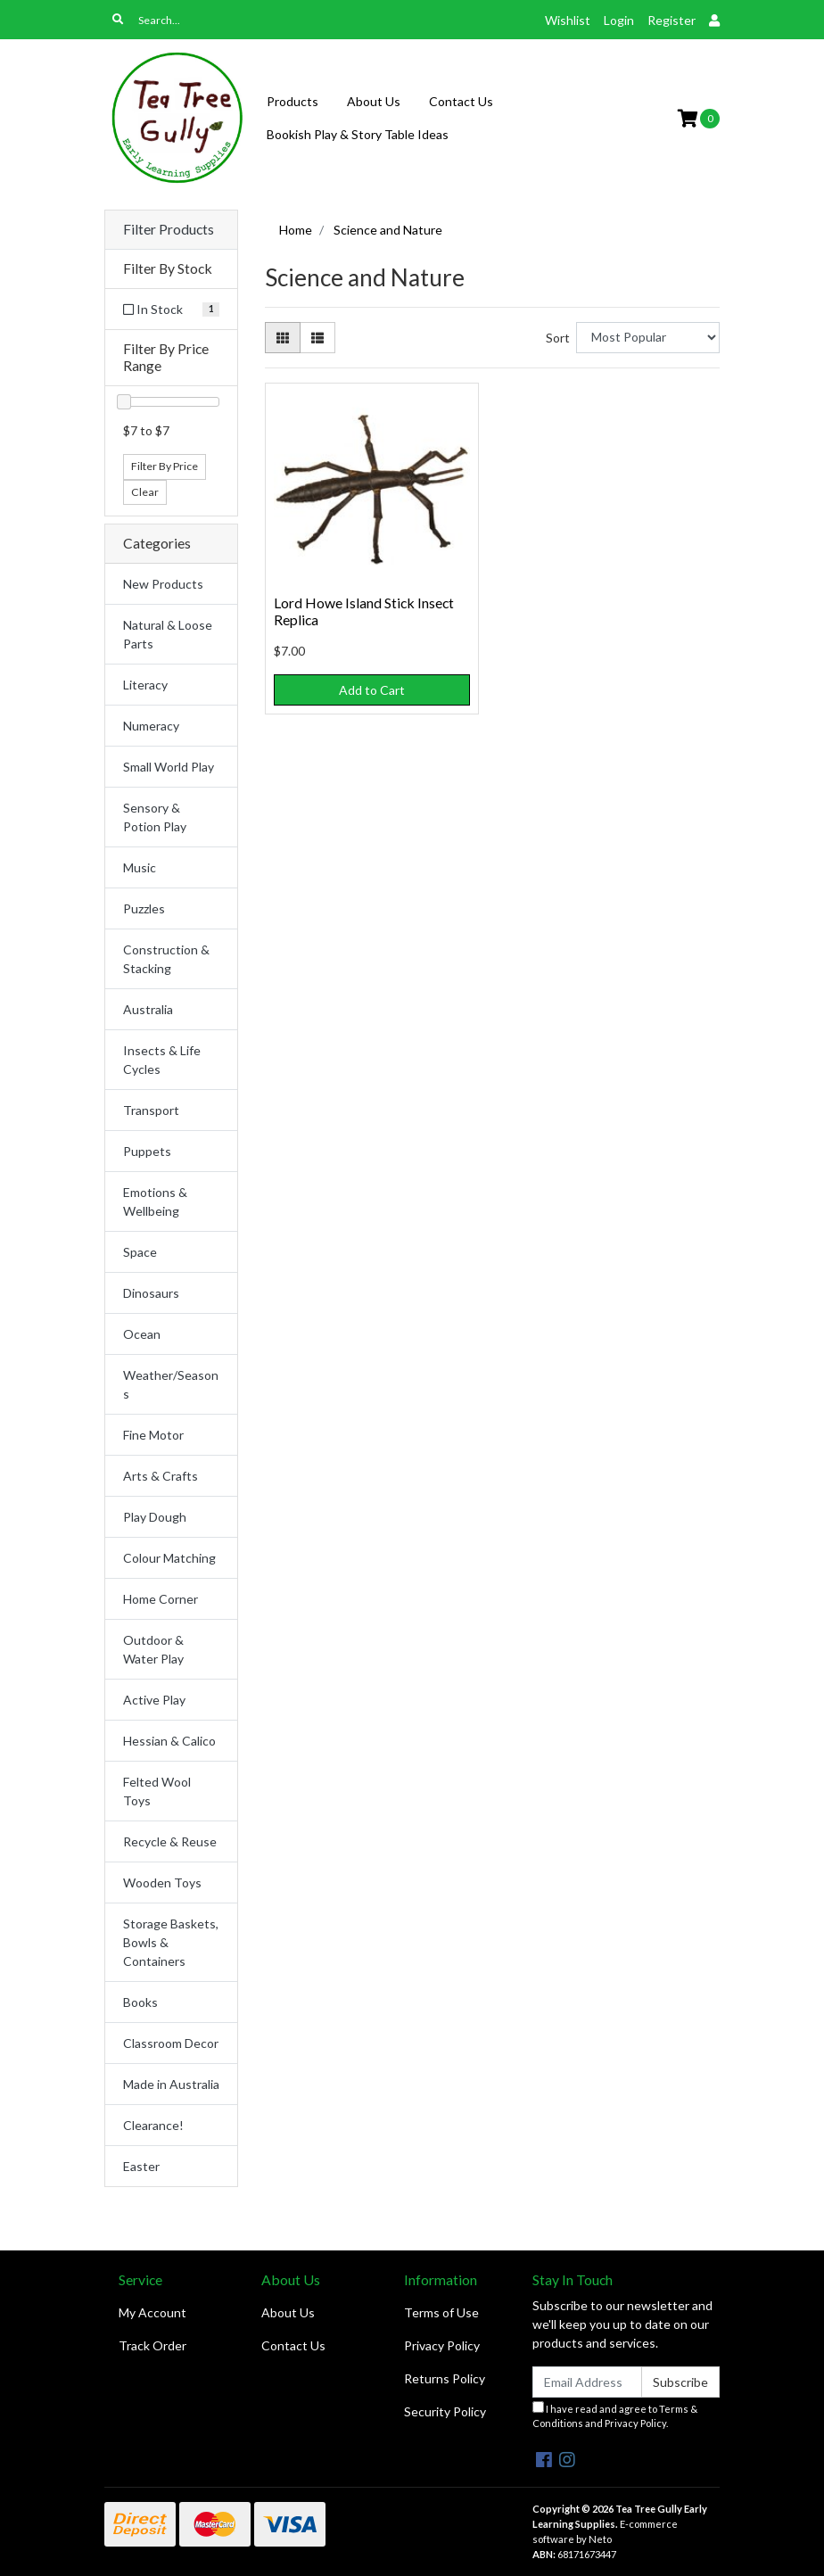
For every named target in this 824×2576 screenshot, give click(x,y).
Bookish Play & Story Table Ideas (358, 134)
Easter (141, 2166)
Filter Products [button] (168, 229)
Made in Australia (171, 2084)
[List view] (317, 337)
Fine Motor (153, 1434)
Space (140, 1251)
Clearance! (153, 2125)
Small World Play (168, 766)
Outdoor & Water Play (153, 1649)
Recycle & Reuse (170, 1841)
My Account (152, 2312)
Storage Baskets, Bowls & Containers (170, 1942)
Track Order (152, 2345)
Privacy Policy (442, 2345)
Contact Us (461, 101)
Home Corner (160, 1598)
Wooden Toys (162, 1882)
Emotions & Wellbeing (155, 1201)
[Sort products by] (648, 337)
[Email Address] (587, 2382)
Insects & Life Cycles (162, 1060)
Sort (558, 337)
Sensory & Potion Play (154, 817)
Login (619, 20)
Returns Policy (444, 2378)
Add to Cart (372, 690)
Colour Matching (169, 1557)
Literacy (145, 684)
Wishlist (567, 20)
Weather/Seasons (170, 1384)
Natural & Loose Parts (167, 634)
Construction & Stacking (166, 959)
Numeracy (151, 725)
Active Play (154, 1699)
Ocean (142, 1334)
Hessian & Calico (169, 1740)
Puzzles (144, 908)
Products (292, 101)
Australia (148, 1009)
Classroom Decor (170, 2043)
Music (139, 867)
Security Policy (445, 2411)
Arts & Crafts (160, 1475)
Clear (145, 492)
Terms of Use (441, 2312)
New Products (163, 583)
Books (140, 2002)
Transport (151, 1110)
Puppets (147, 1151)
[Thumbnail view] (283, 337)
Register (671, 20)
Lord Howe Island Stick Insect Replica (364, 611)
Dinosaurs (151, 1292)
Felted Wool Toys (157, 1791)
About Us (373, 101)
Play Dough (154, 1516)
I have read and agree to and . (614, 2415)
